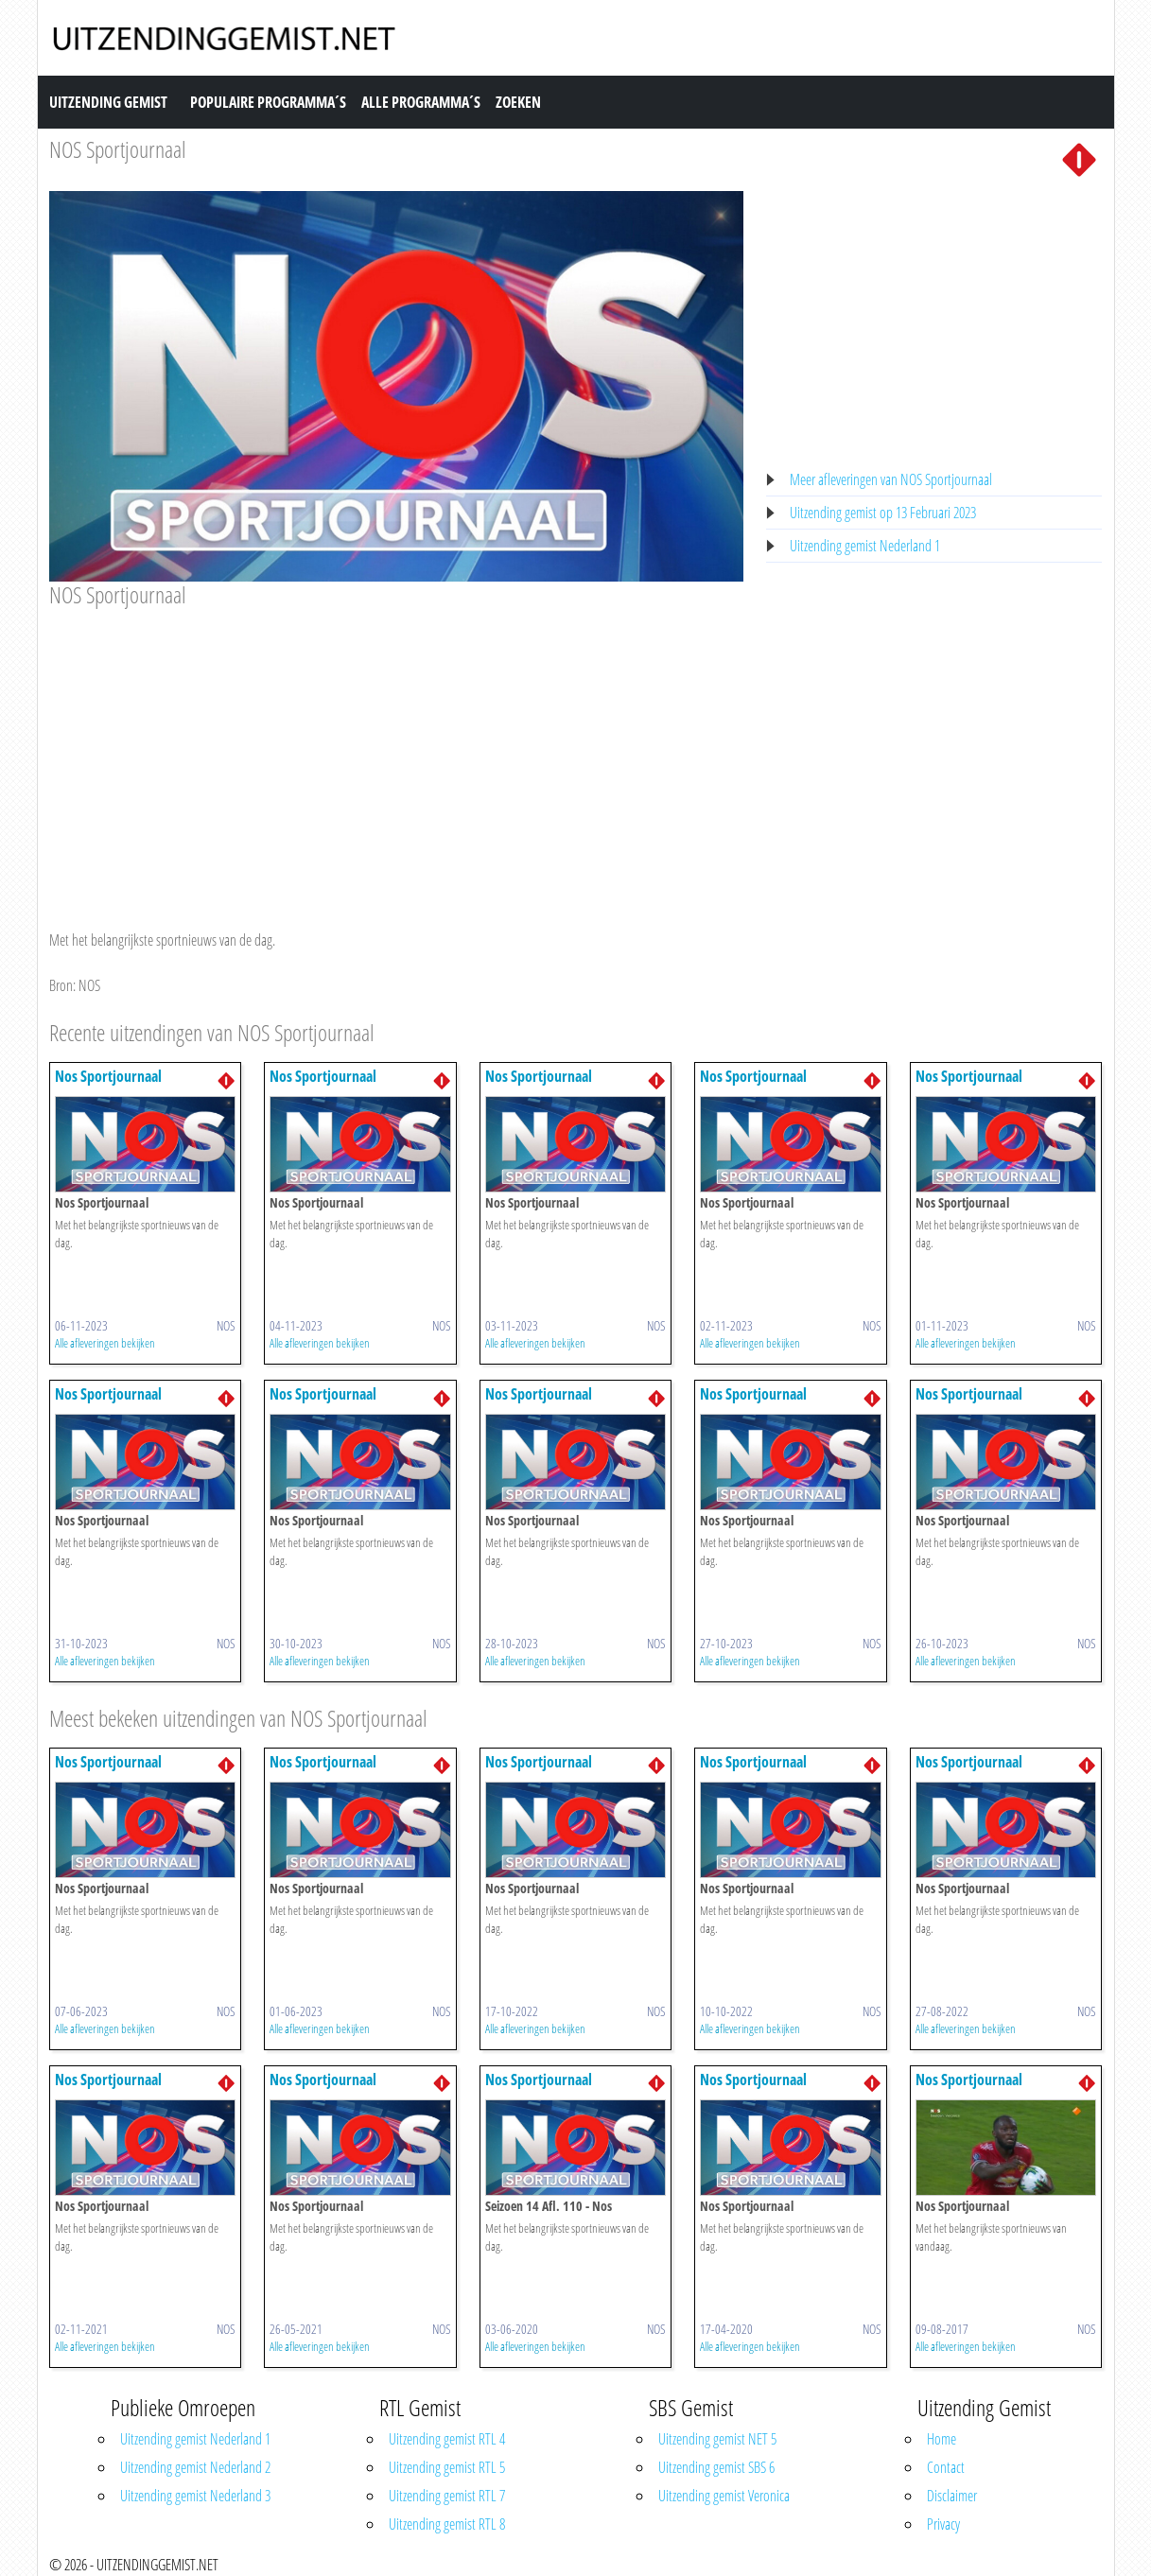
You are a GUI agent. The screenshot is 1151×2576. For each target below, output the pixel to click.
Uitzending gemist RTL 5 (447, 2467)
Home (941, 2438)
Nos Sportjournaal (108, 1076)
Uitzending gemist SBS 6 (716, 2467)
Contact (946, 2467)
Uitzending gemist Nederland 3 (195, 2495)
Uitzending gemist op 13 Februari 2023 (883, 512)
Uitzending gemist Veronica (724, 2495)
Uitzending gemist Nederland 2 (195, 2467)
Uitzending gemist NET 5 (717, 2438)
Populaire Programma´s (268, 102)
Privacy (943, 2524)
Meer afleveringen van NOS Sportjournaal (891, 479)
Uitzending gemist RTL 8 (447, 2524)
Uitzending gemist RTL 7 (447, 2495)
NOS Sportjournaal (117, 149)
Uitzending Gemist (108, 102)
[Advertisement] (396, 750)
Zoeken (518, 102)
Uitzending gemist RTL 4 (447, 2438)
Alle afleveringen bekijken (105, 1342)
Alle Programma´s (420, 102)
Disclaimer (952, 2495)
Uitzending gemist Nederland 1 (865, 545)
